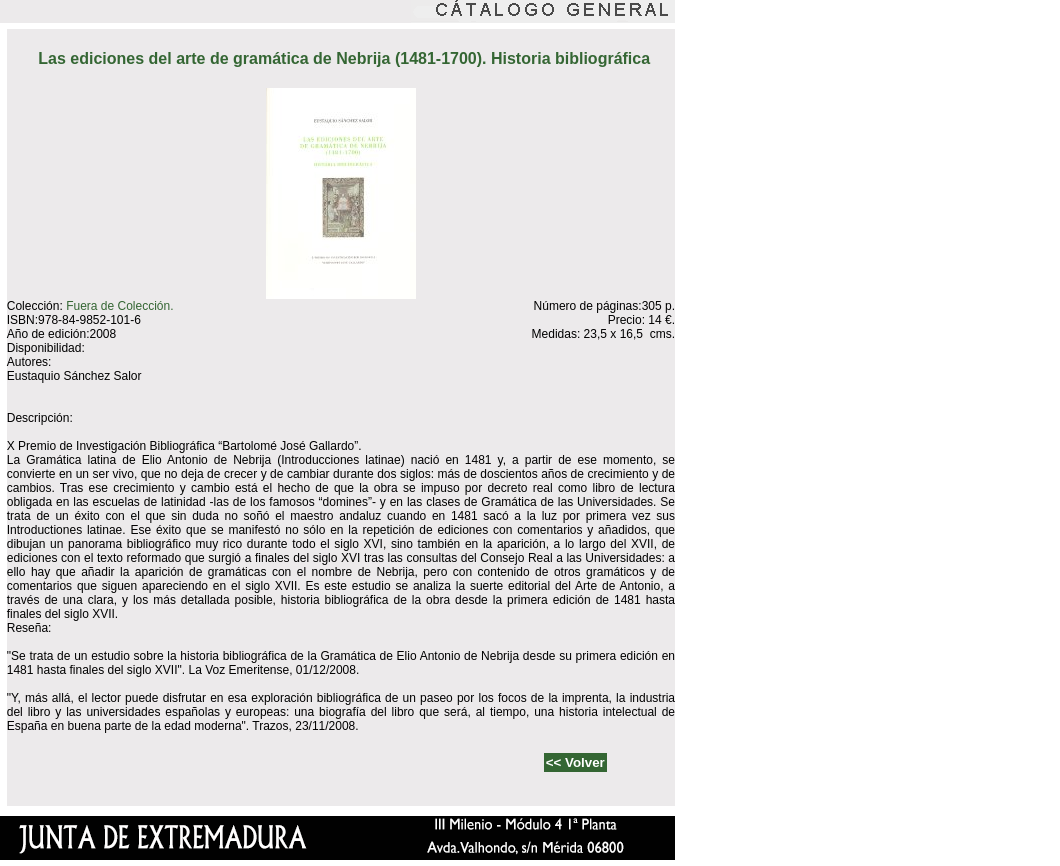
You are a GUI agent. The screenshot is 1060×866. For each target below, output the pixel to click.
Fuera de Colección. (119, 306)
